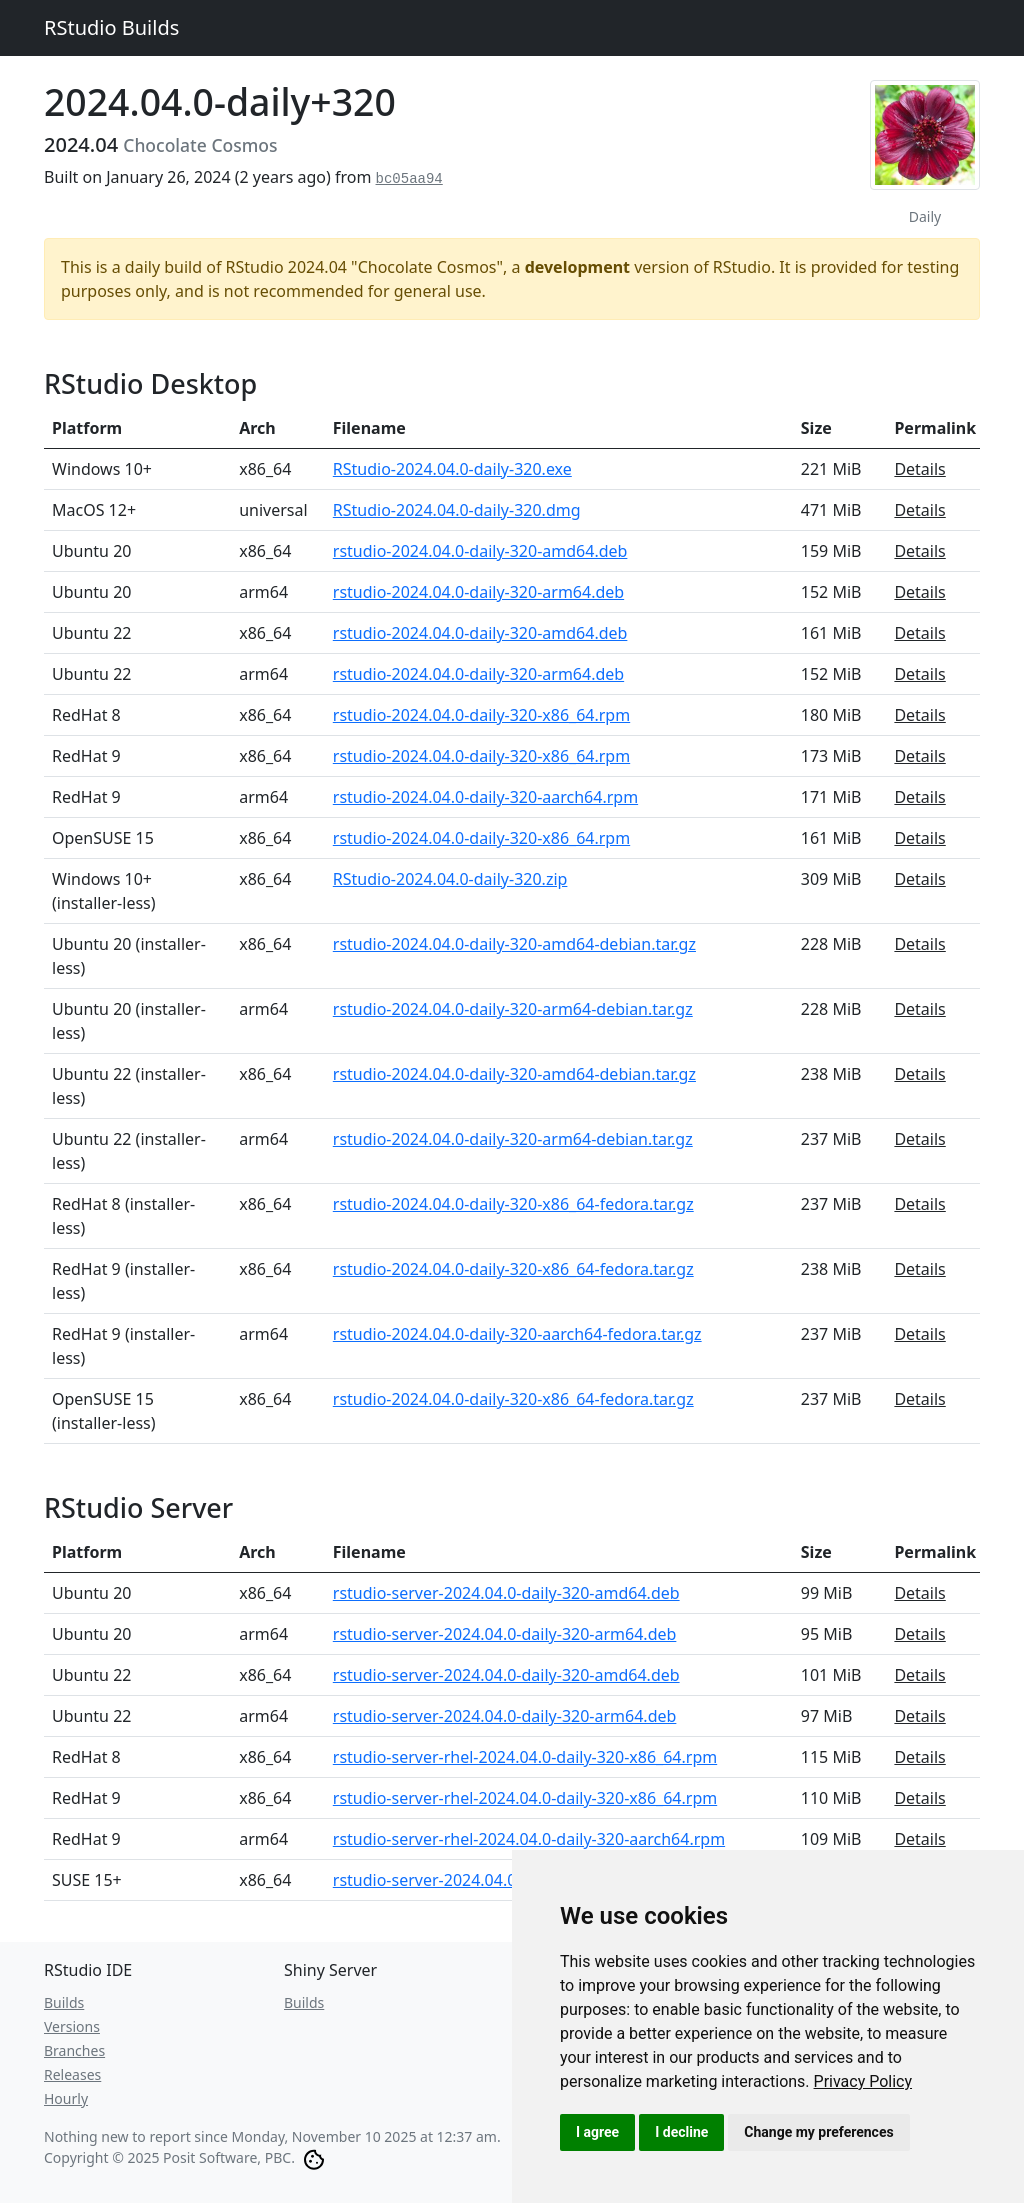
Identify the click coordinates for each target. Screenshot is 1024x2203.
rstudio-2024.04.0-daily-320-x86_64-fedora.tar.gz (513, 1204)
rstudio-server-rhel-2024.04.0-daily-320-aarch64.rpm (529, 1839)
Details (919, 469)
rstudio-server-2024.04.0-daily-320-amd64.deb (506, 1593)
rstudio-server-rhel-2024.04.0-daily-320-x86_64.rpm (525, 1757)
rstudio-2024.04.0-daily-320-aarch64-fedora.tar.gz (517, 1334)
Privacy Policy (863, 2081)
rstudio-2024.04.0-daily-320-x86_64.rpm (481, 715)
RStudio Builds (111, 27)
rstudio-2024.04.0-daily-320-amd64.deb (480, 551)
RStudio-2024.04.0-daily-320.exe (452, 469)
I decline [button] (681, 2132)
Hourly (66, 2098)
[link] (863, 2081)
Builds (64, 2002)
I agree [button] (597, 2132)
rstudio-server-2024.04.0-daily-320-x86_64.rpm (508, 1880)
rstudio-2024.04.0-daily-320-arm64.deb (478, 592)
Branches (74, 2050)
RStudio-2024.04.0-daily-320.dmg (457, 510)
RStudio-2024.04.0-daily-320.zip (450, 879)
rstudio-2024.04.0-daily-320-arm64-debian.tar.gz (513, 1009)
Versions (72, 2026)
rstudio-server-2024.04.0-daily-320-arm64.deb (505, 1634)
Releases (72, 2074)
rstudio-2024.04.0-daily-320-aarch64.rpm (485, 797)
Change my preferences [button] (818, 2132)
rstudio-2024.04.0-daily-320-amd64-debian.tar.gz (514, 944)
